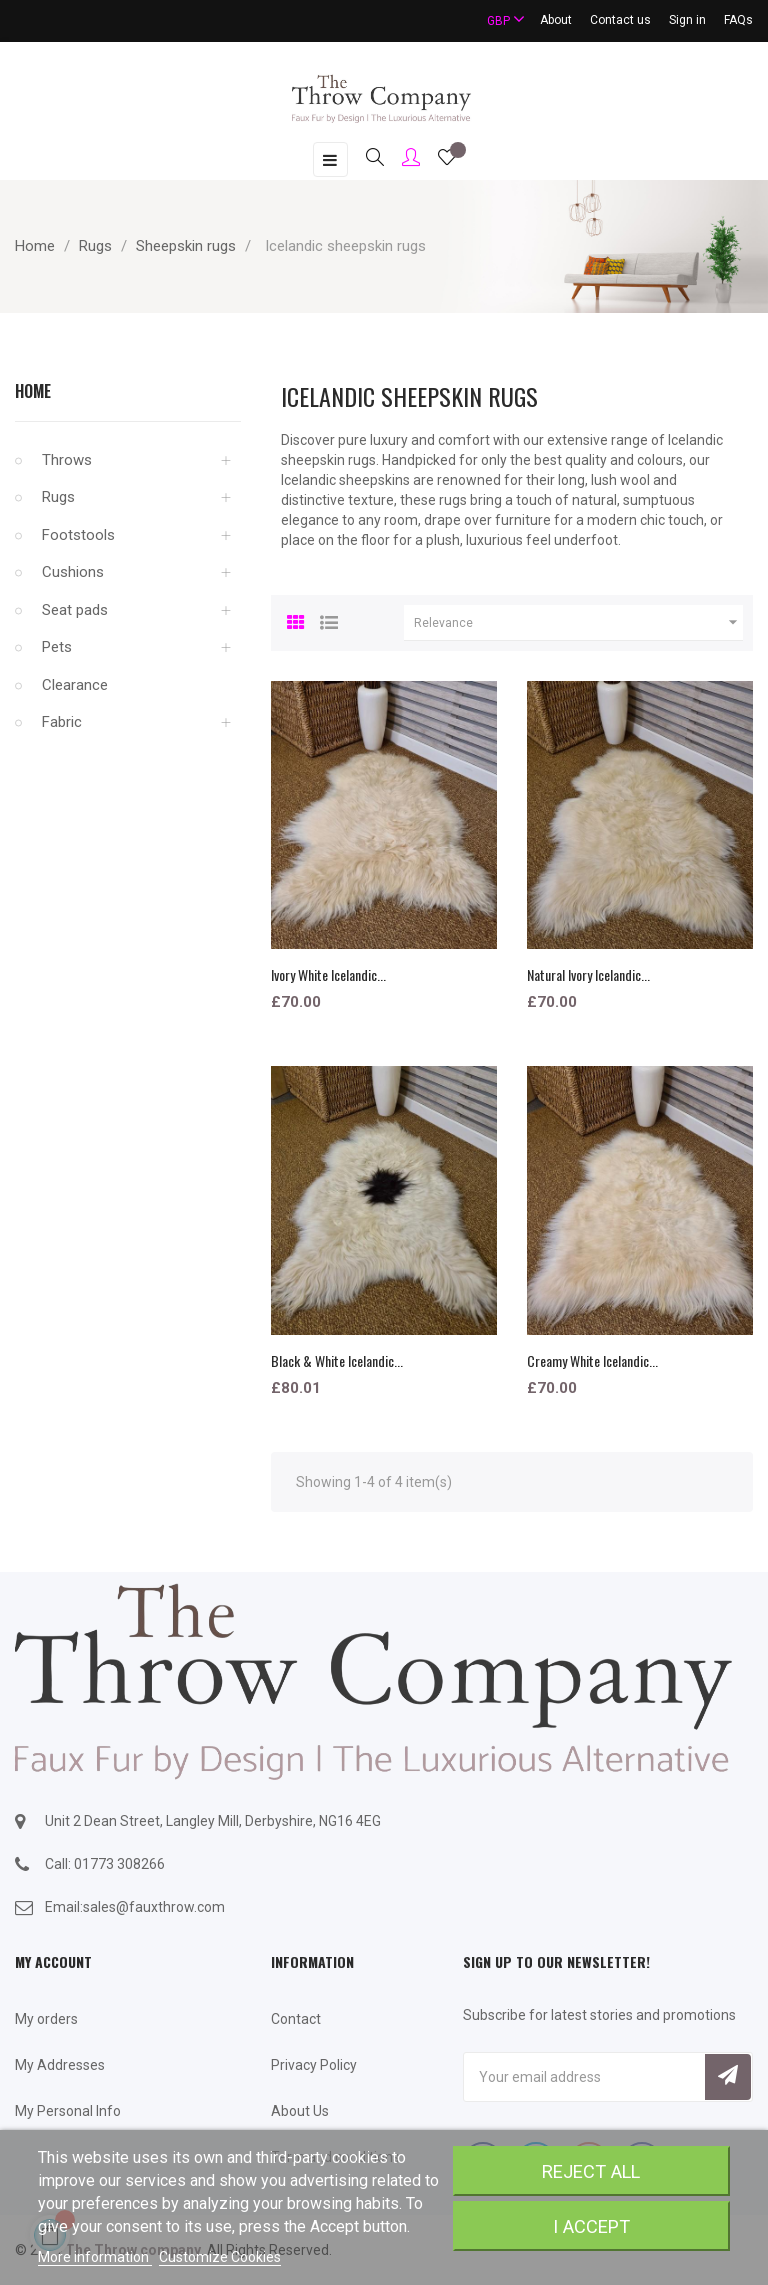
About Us (300, 2111)
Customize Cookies (220, 2257)
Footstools (78, 535)
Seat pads (75, 610)
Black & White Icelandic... (337, 1360)
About (556, 20)
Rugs (58, 497)
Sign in (687, 20)
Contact (296, 2019)
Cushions (73, 572)
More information (95, 2257)
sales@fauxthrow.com (154, 1907)
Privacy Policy (314, 2065)
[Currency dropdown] (497, 20)
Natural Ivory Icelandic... (588, 974)
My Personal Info (68, 2111)
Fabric (62, 722)
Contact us (620, 20)
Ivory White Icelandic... (328, 974)
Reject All (591, 2171)
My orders (46, 2019)
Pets (57, 647)
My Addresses (60, 2065)
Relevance (578, 623)
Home (33, 391)
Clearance (75, 685)
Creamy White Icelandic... (592, 1360)
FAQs (738, 20)
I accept (591, 2226)
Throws (67, 460)
